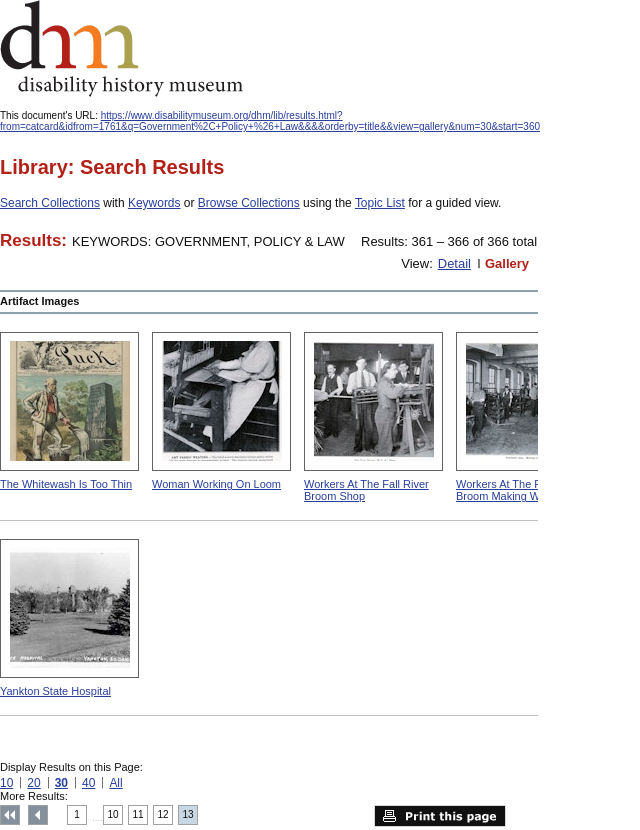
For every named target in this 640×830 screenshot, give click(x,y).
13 (188, 814)
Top (10, 815)
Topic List (380, 203)
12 (163, 814)
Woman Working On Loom (216, 484)
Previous (38, 815)
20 (33, 783)
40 (88, 783)
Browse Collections (249, 203)
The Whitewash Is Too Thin (66, 484)
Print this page (440, 816)
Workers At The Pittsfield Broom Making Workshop (517, 490)
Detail (454, 263)
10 (6, 783)
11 (138, 814)
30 (61, 783)
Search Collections (50, 203)
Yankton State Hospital (55, 691)
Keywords (154, 203)
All (115, 783)
